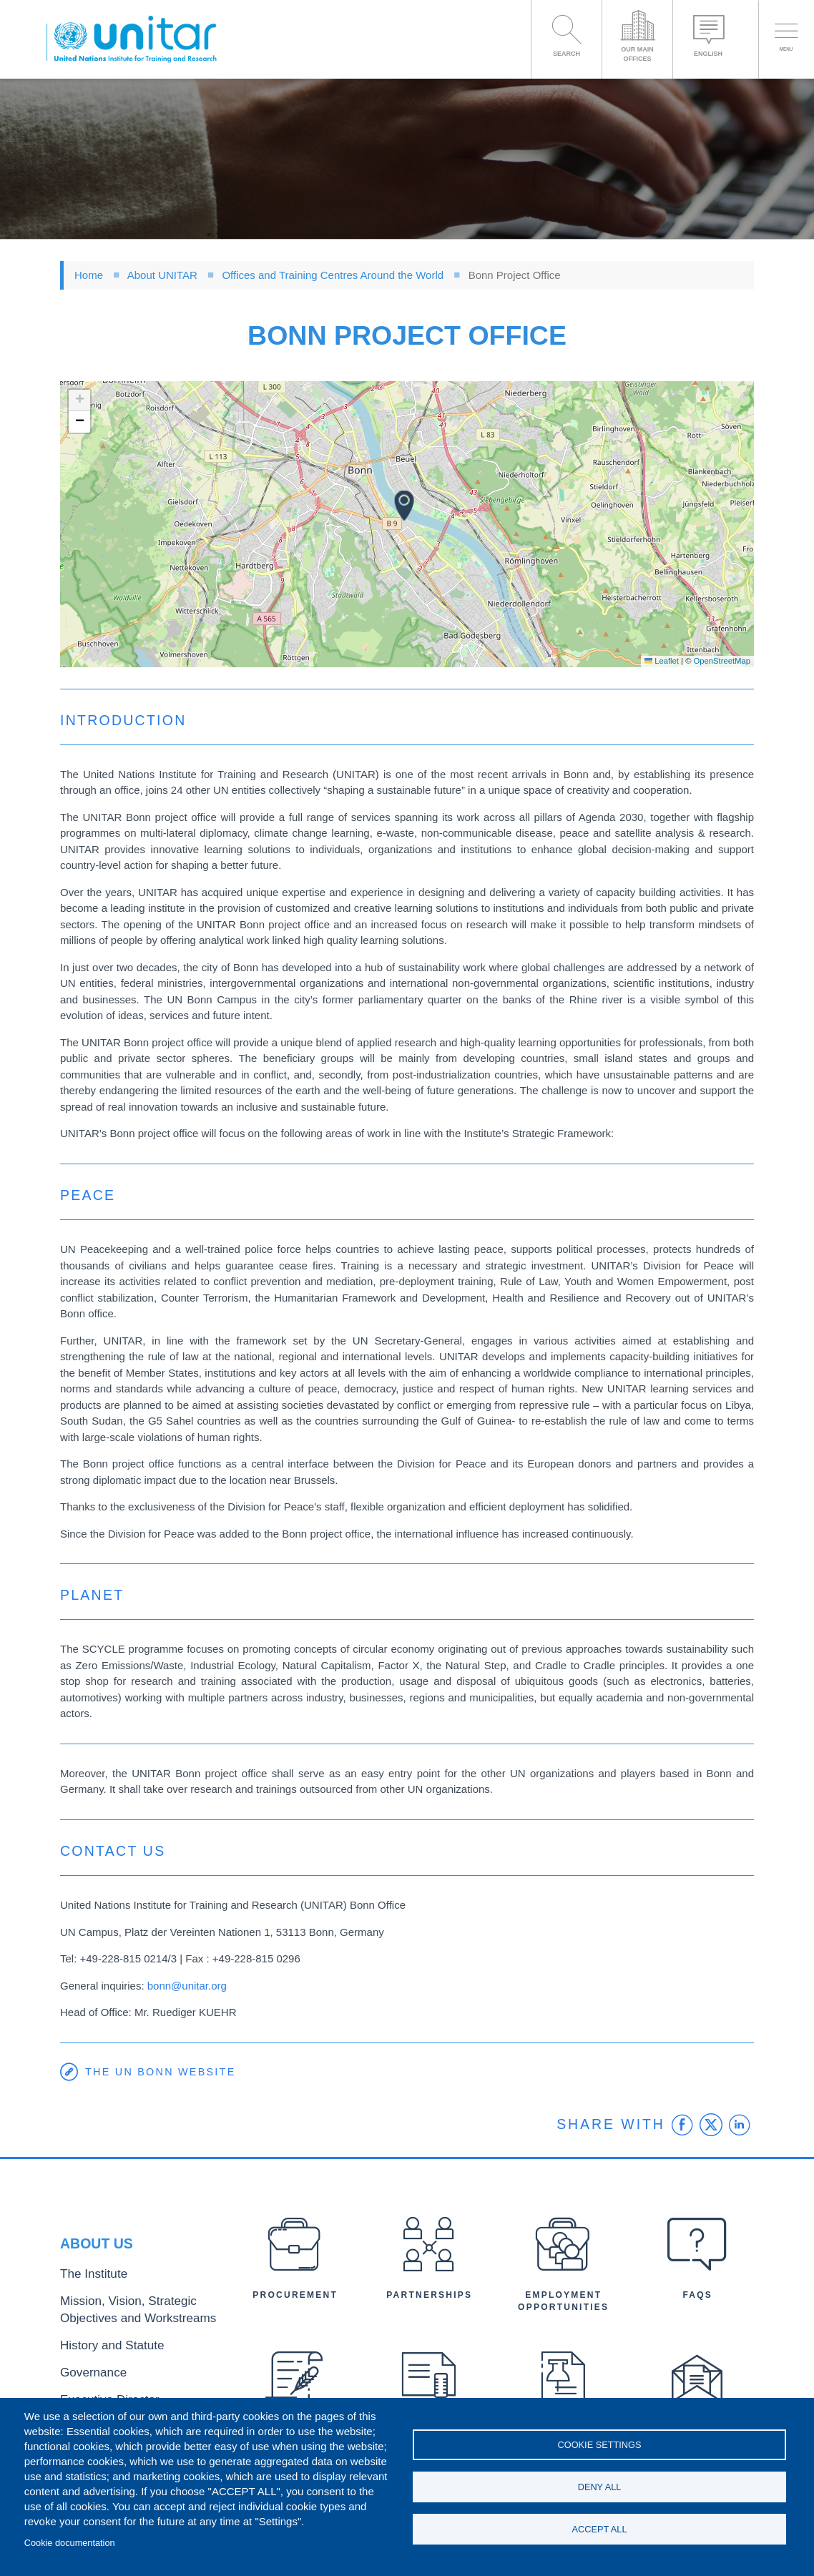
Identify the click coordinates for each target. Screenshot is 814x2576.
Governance (86, 2368)
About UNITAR (162, 275)
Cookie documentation (69, 2542)
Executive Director (99, 2391)
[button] (404, 506)
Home (88, 275)
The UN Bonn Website (163, 2072)
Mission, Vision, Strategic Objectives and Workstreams (137, 2315)
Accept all (599, 2532)
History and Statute (101, 2344)
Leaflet (661, 661)
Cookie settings (600, 2441)
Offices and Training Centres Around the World (332, 275)
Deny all (600, 2487)
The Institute (86, 2284)
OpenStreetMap (722, 661)
